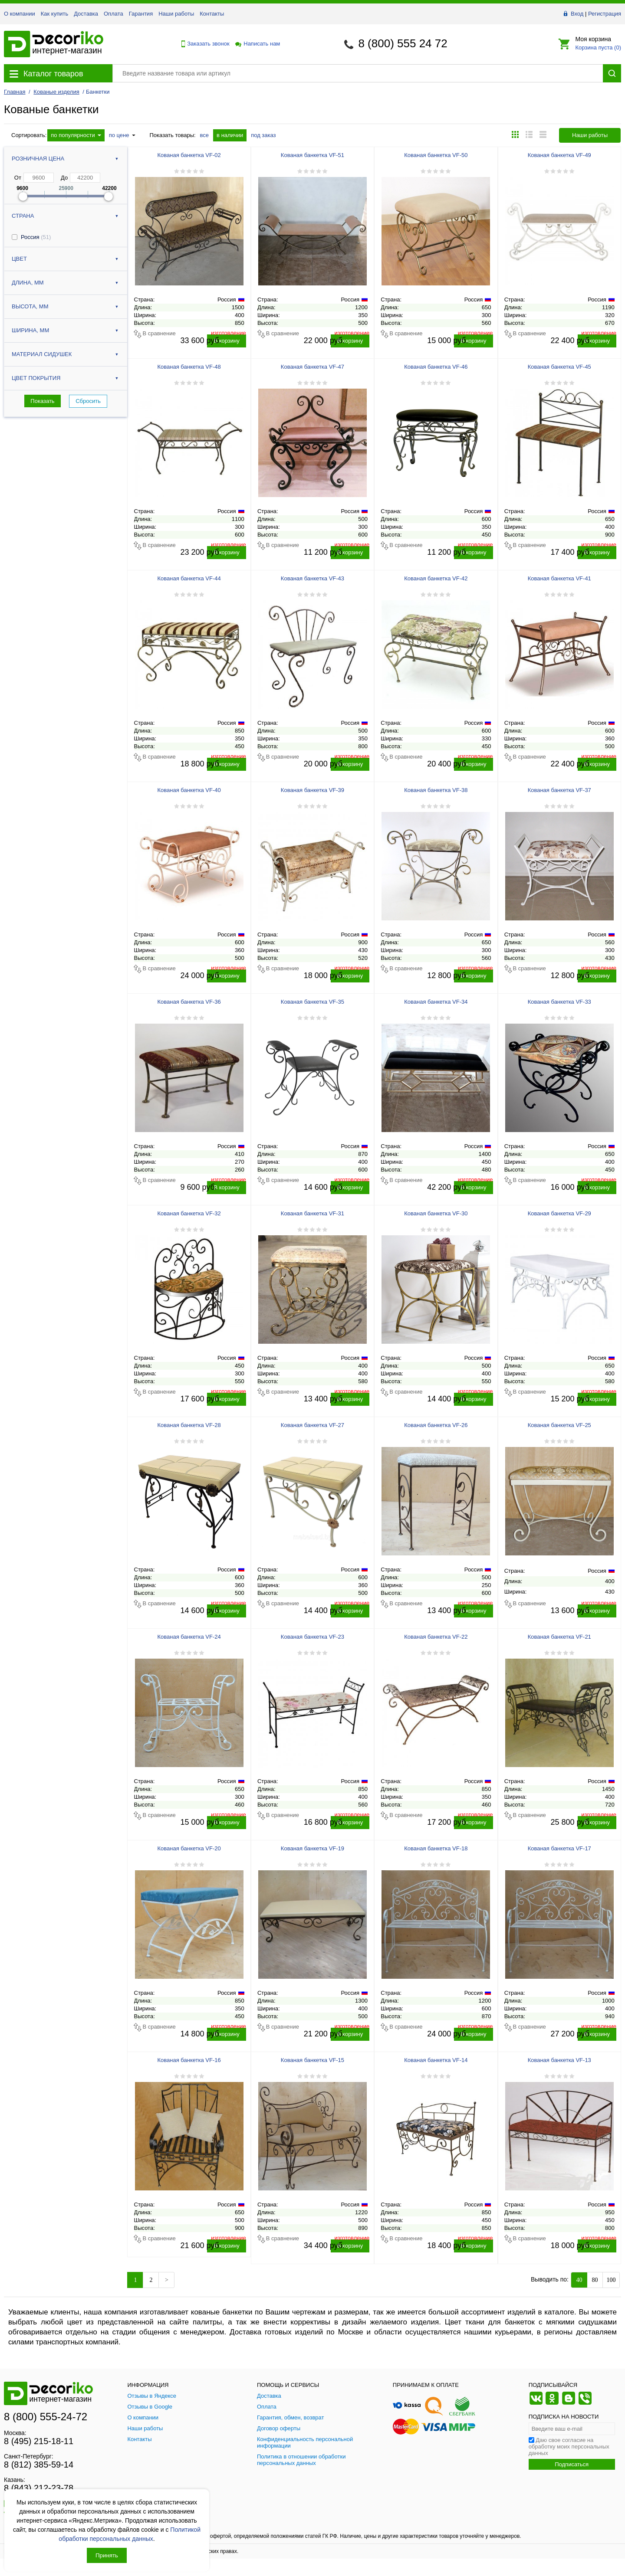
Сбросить (88, 401)
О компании (19, 13)
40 (579, 2280)
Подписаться (572, 2464)
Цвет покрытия (36, 378)
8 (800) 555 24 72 (402, 43)
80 (595, 2280)
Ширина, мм (30, 330)
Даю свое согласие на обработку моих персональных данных (569, 2446)
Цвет (19, 258)
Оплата (113, 13)
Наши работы (176, 13)
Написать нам (257, 43)
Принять (106, 2555)
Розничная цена (38, 158)
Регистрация (604, 13)
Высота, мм (30, 306)
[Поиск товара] (357, 73)
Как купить (54, 13)
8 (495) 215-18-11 (38, 2441)
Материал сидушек (42, 354)
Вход (577, 13)
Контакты (212, 13)
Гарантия (141, 13)
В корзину (226, 340)
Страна (23, 216)
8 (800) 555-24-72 (45, 2416)
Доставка (86, 13)
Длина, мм (28, 282)
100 (611, 2280)
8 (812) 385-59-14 (38, 2464)
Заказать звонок (203, 43)
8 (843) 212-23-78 (38, 2488)
